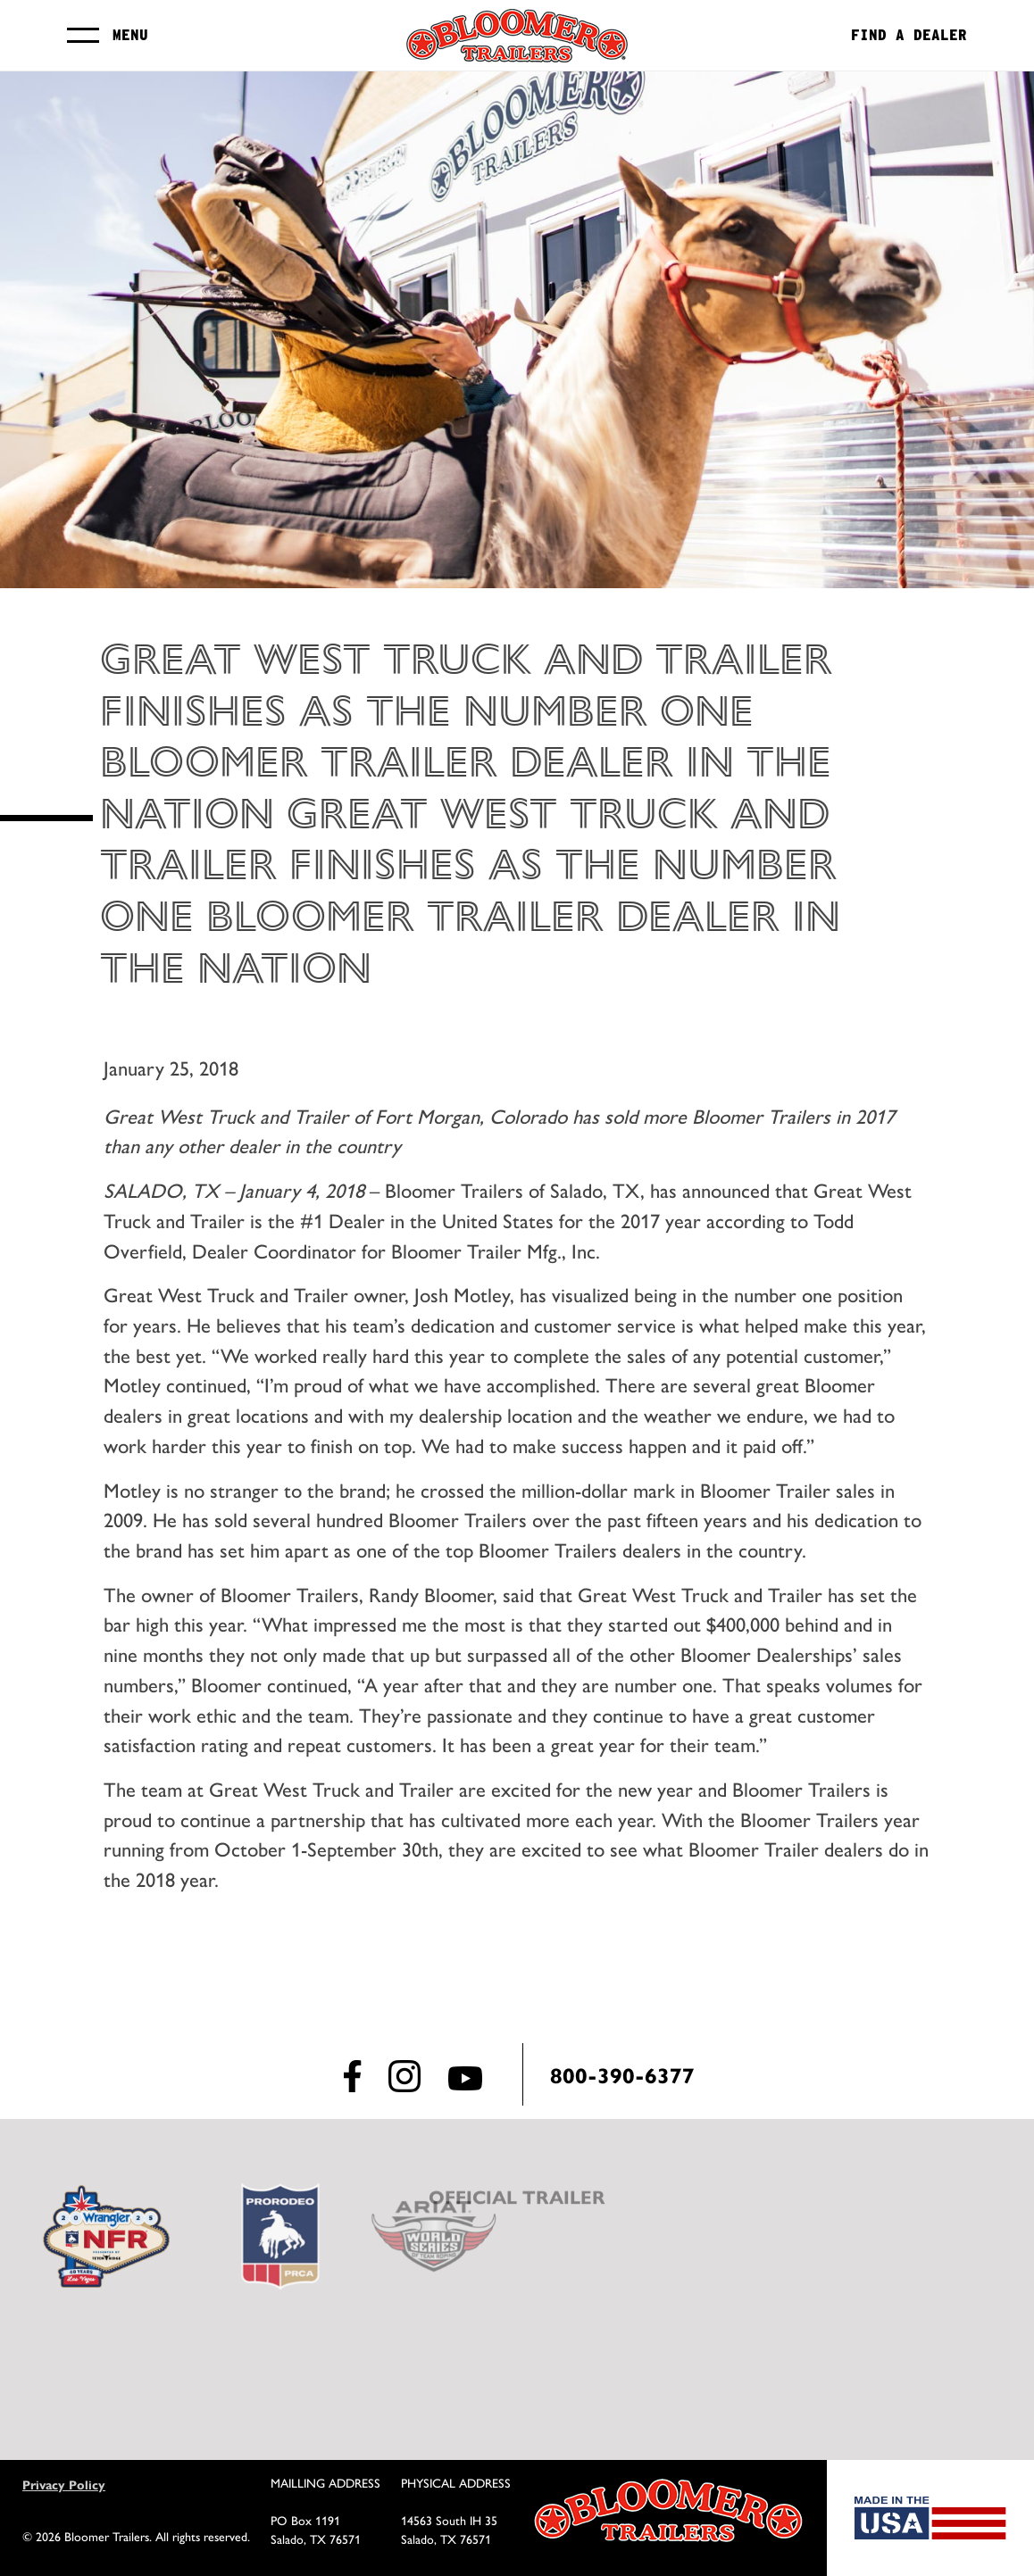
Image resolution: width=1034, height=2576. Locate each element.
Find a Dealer (909, 36)
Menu (130, 35)
